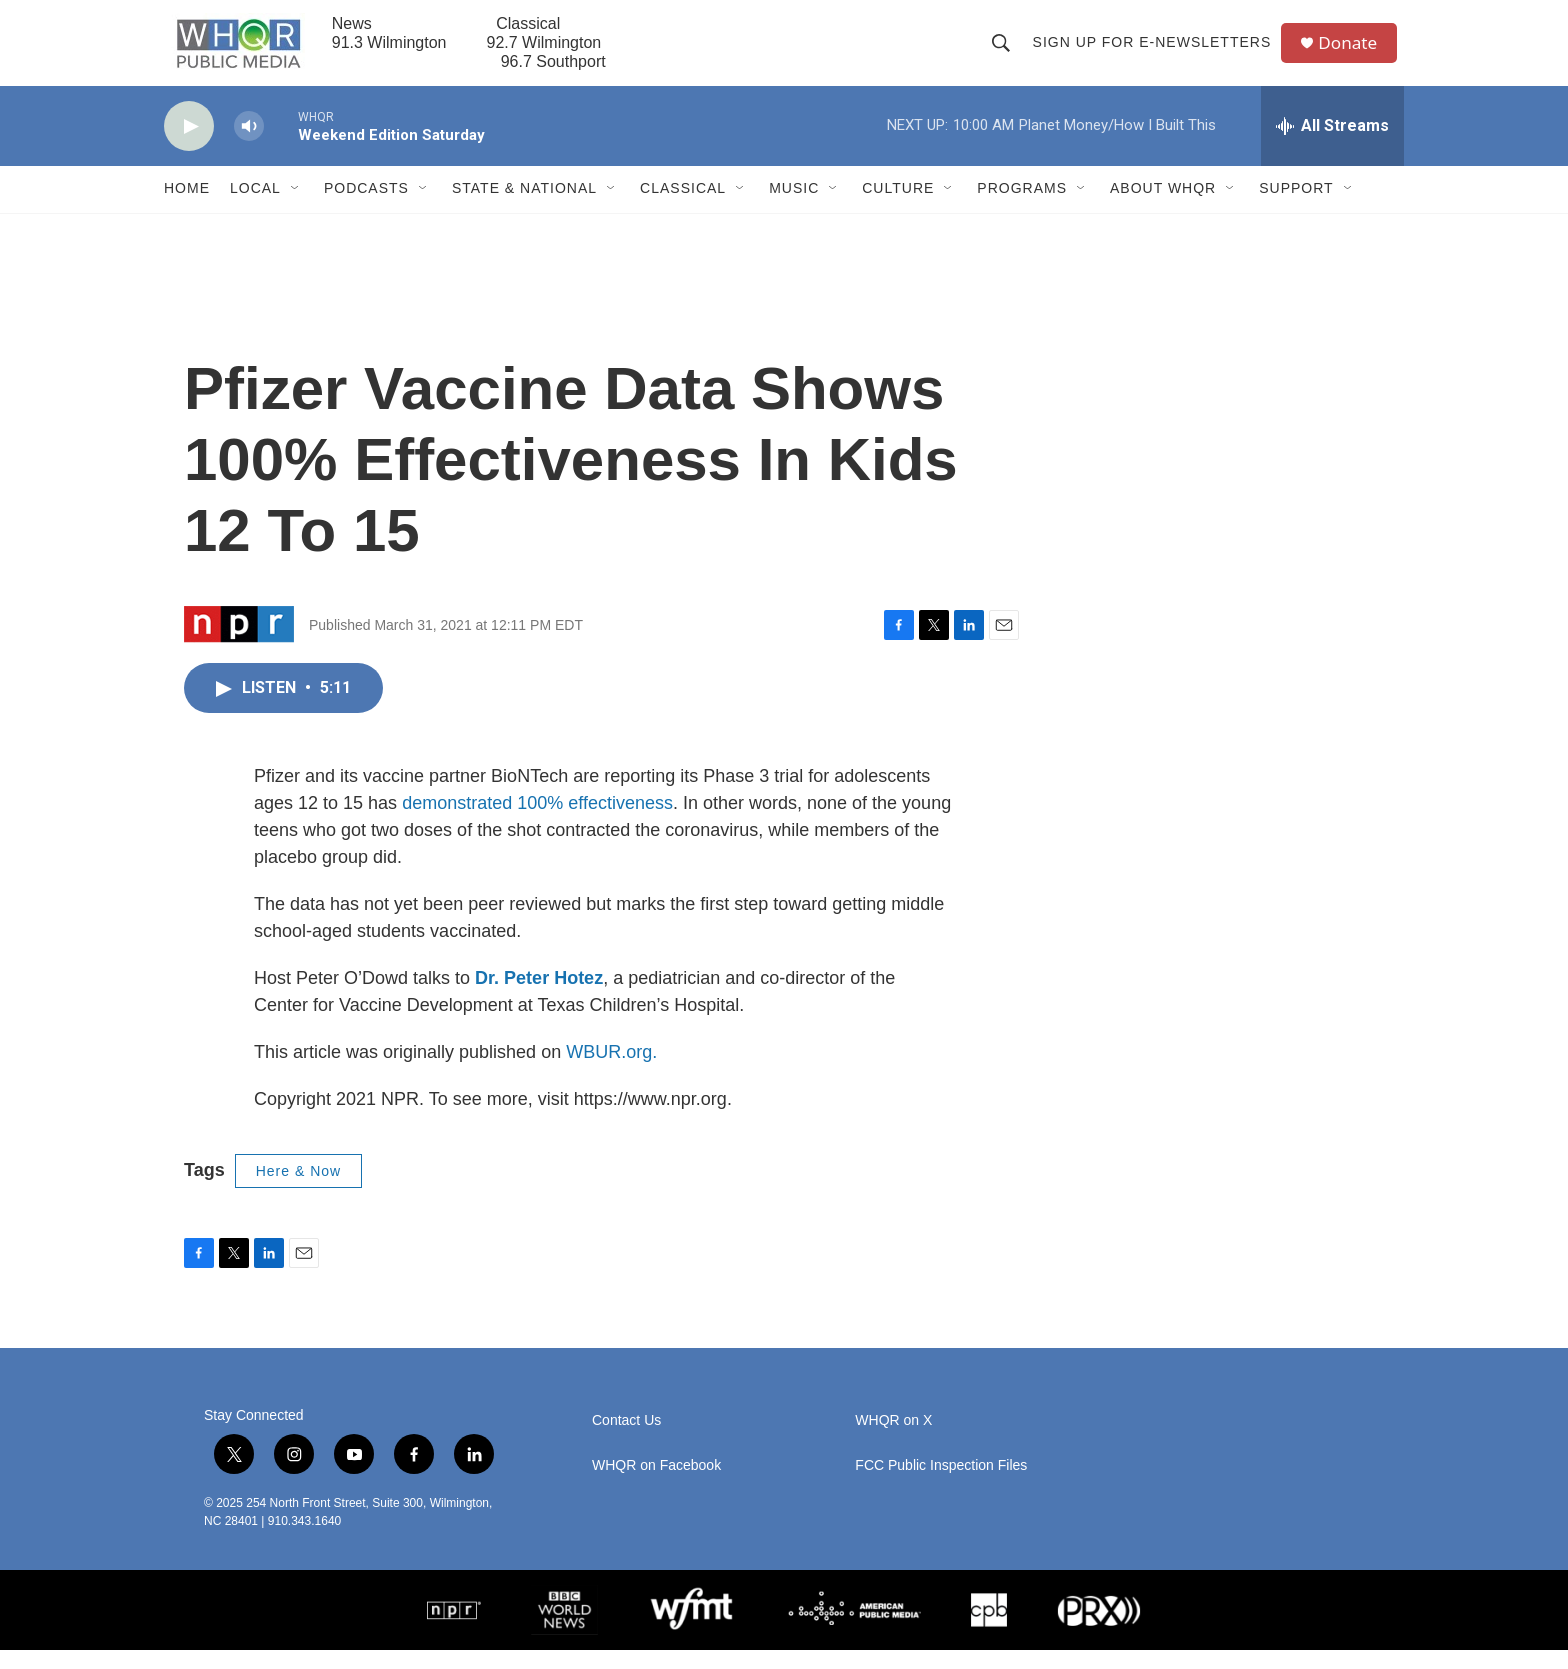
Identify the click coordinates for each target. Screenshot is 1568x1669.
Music (794, 208)
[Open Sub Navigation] (296, 208)
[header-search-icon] (1004, 52)
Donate (1353, 52)
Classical (683, 208)
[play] (189, 145)
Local (255, 208)
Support (1296, 208)
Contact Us (626, 1440)
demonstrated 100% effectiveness (537, 822)
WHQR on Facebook (656, 1485)
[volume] (249, 145)
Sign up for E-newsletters (1155, 52)
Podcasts (366, 208)
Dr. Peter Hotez (539, 997)
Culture (898, 208)
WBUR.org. (611, 1071)
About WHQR (1163, 208)
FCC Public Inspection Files (941, 1485)
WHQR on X (893, 1440)
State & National (524, 208)
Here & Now (298, 1190)
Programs (1022, 208)
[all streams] (1332, 145)
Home (187, 208)
